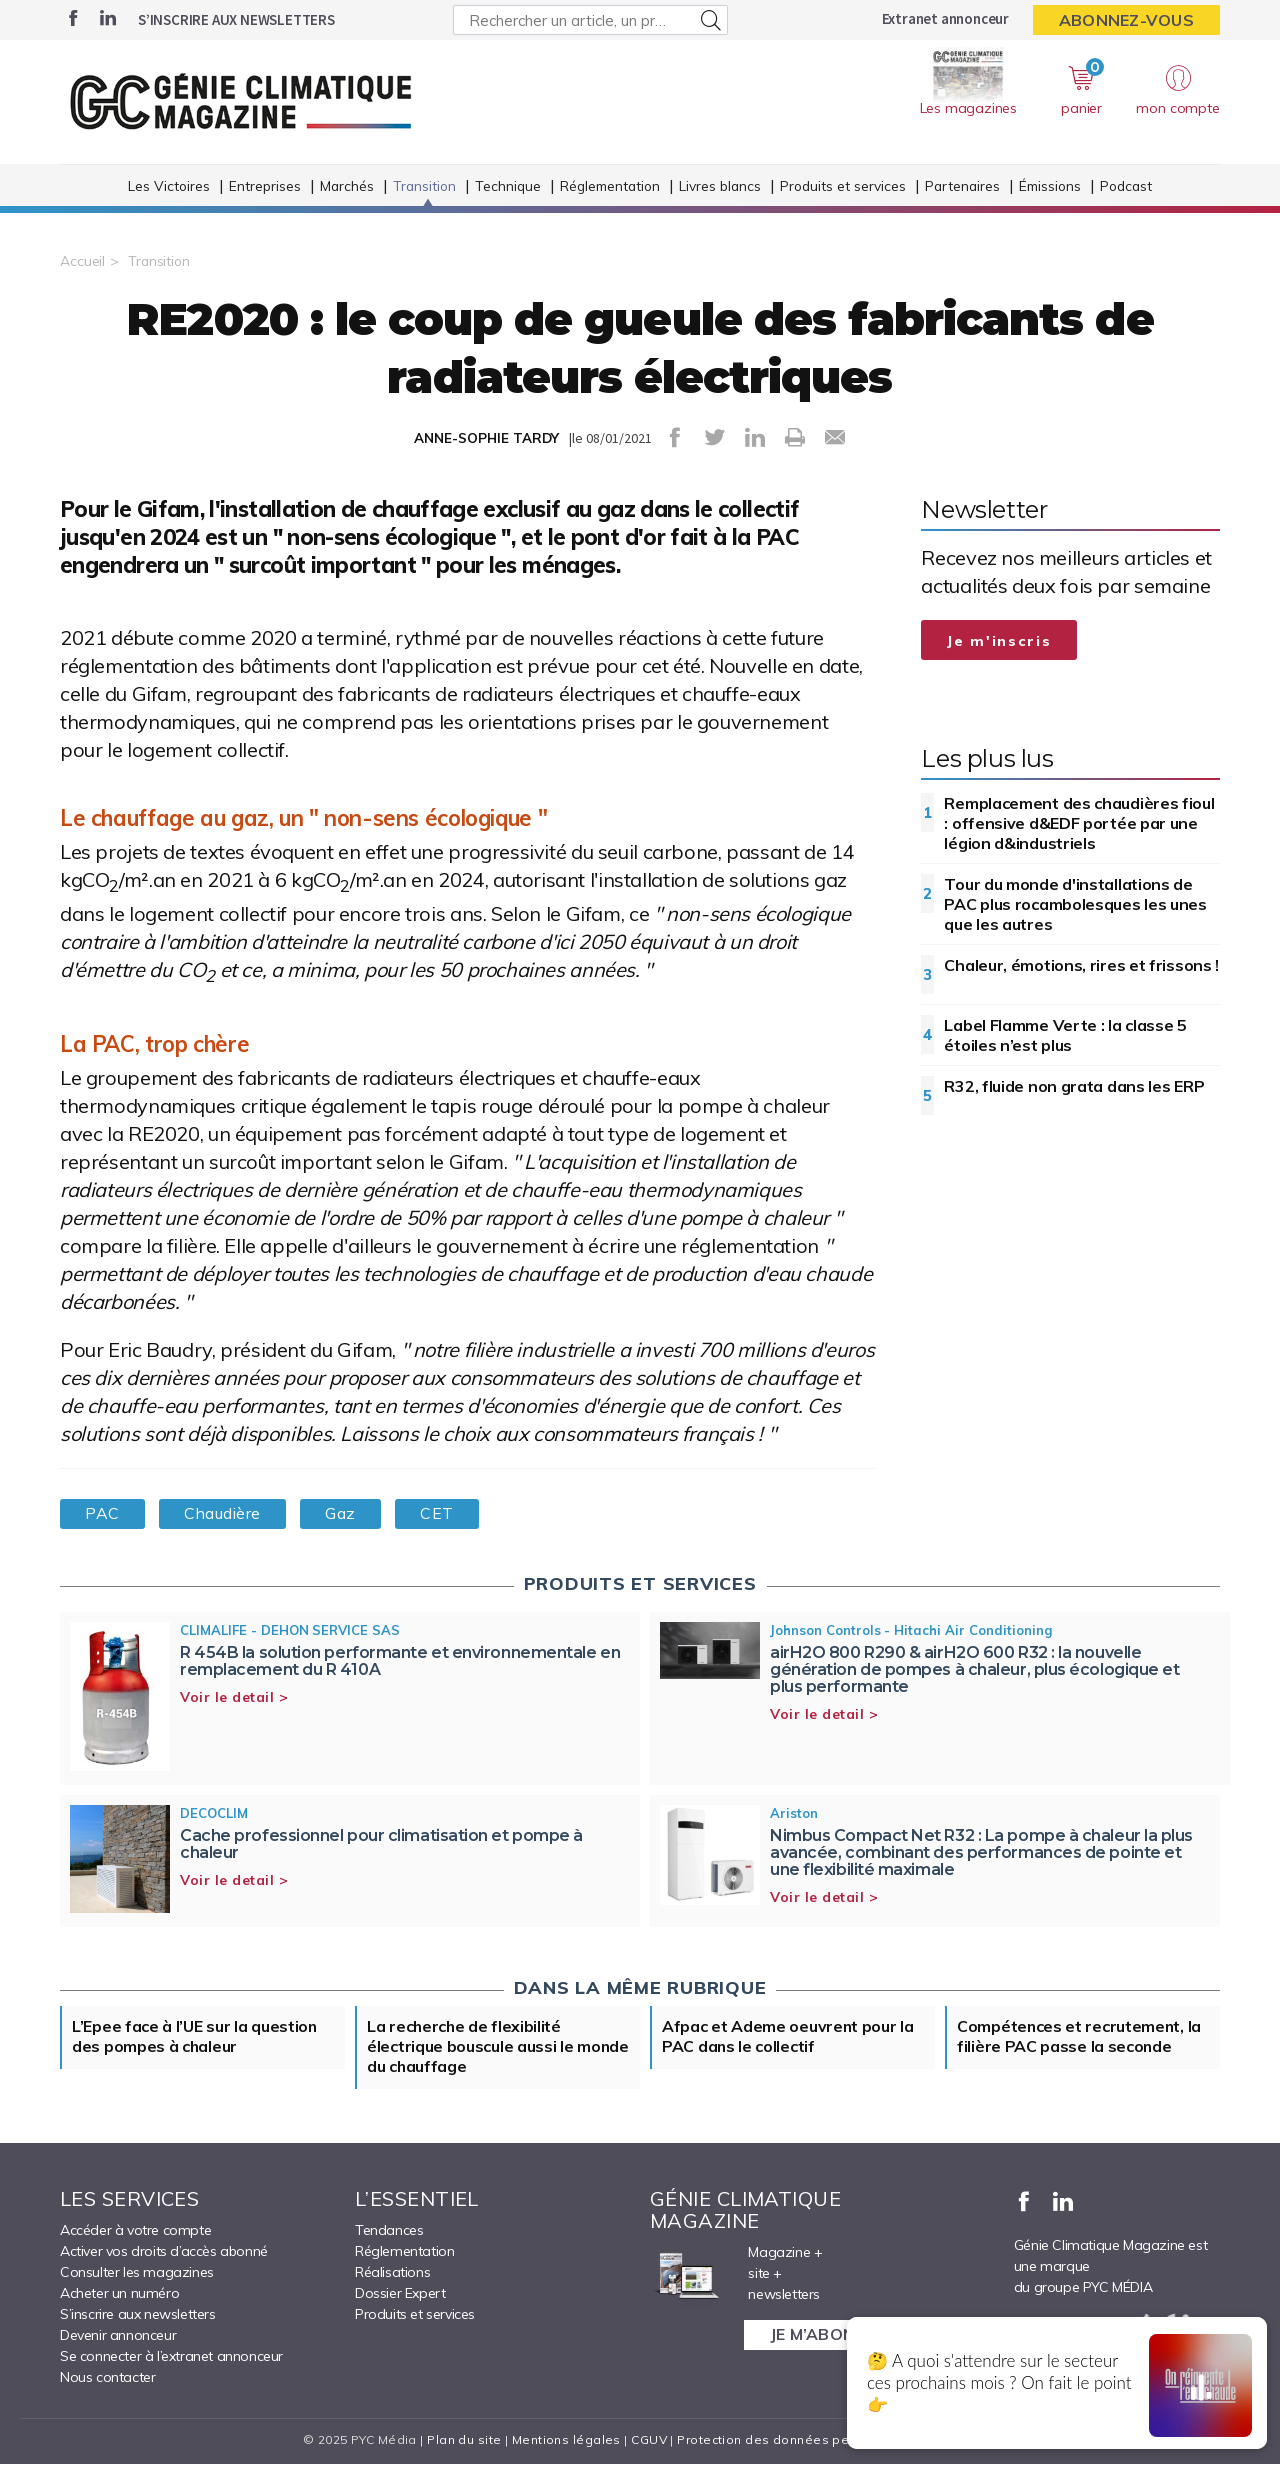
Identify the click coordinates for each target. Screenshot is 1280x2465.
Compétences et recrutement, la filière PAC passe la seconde (1080, 2038)
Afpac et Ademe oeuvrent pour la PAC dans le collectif (788, 2038)
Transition (424, 188)
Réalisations (392, 2273)
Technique (508, 188)
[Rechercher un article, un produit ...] (590, 20)
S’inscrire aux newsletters (236, 19)
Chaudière (224, 1514)
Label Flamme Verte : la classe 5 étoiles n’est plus (1065, 1035)
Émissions (1050, 188)
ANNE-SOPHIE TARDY (486, 438)
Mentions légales (566, 2440)
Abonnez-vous (1126, 20)
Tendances (389, 2231)
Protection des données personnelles (796, 2440)
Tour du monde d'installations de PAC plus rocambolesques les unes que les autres (1075, 904)
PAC (103, 1514)
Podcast (1126, 188)
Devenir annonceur (118, 2336)
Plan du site (464, 2440)
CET (441, 1514)
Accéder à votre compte (135, 2231)
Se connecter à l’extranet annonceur (171, 2357)
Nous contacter (107, 2378)
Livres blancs (720, 188)
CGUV (649, 2440)
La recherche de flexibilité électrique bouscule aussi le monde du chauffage (498, 2048)
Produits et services (843, 188)
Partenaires (962, 188)
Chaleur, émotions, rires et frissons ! (1081, 965)
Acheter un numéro (119, 2294)
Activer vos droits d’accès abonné (164, 2252)
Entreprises (265, 188)
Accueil (82, 261)
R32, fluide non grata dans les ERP (1074, 1086)
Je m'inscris (999, 641)
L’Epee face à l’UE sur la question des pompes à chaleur (195, 2038)
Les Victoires (169, 188)
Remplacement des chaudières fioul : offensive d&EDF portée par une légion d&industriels (1079, 823)
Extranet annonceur (945, 18)
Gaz (344, 1514)
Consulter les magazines (137, 2273)
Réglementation (610, 188)
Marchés (347, 188)
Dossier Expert (400, 2294)
